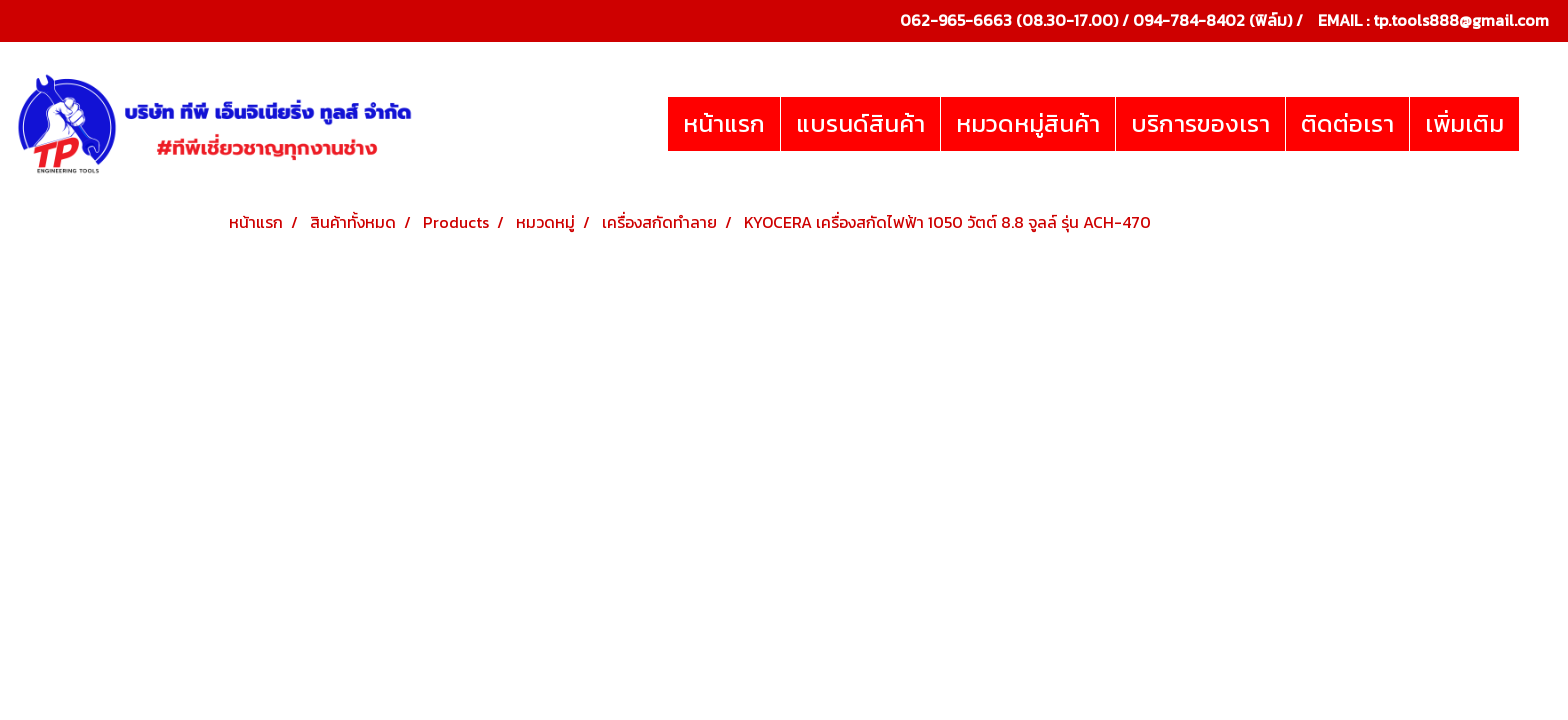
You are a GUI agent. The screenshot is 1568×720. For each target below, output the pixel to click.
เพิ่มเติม (1464, 123)
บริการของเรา (1200, 123)
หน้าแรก (724, 123)
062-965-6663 (956, 20)
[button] (1537, 124)
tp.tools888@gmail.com (1461, 20)
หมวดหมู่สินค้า (1028, 123)
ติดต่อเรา (1347, 123)
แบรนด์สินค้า (860, 123)
